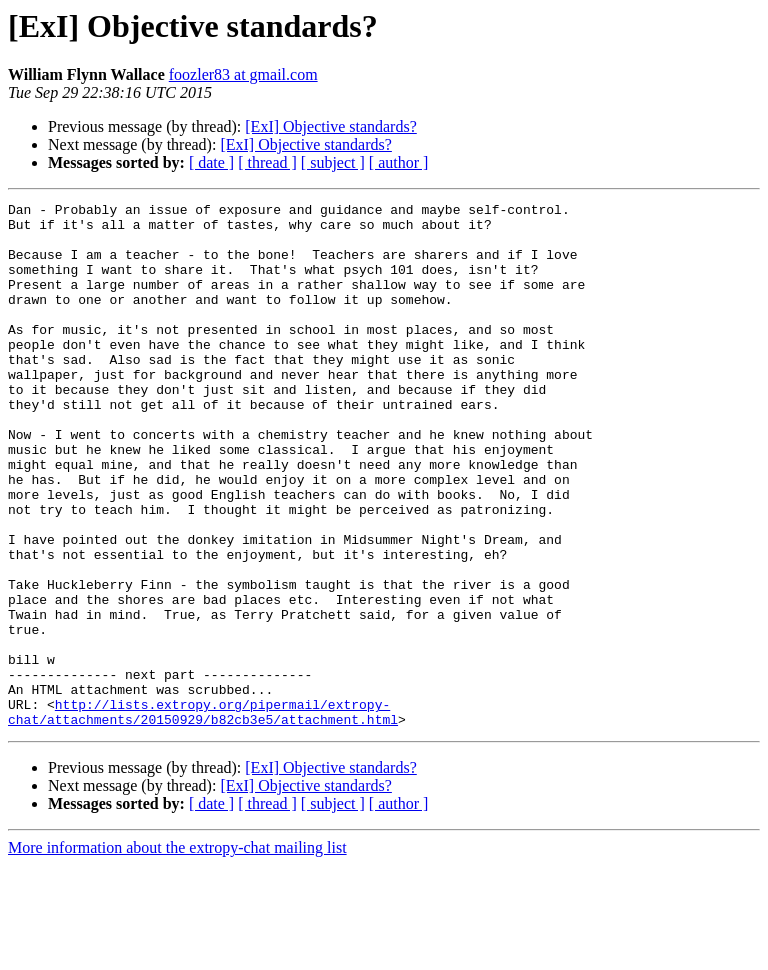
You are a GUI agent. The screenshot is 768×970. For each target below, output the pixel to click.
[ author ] (399, 162)
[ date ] (211, 162)
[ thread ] (267, 162)
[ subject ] (333, 162)
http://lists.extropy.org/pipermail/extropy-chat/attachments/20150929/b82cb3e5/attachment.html (203, 815)
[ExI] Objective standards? (330, 126)
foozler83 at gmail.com (243, 74)
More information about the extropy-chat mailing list (177, 952)
